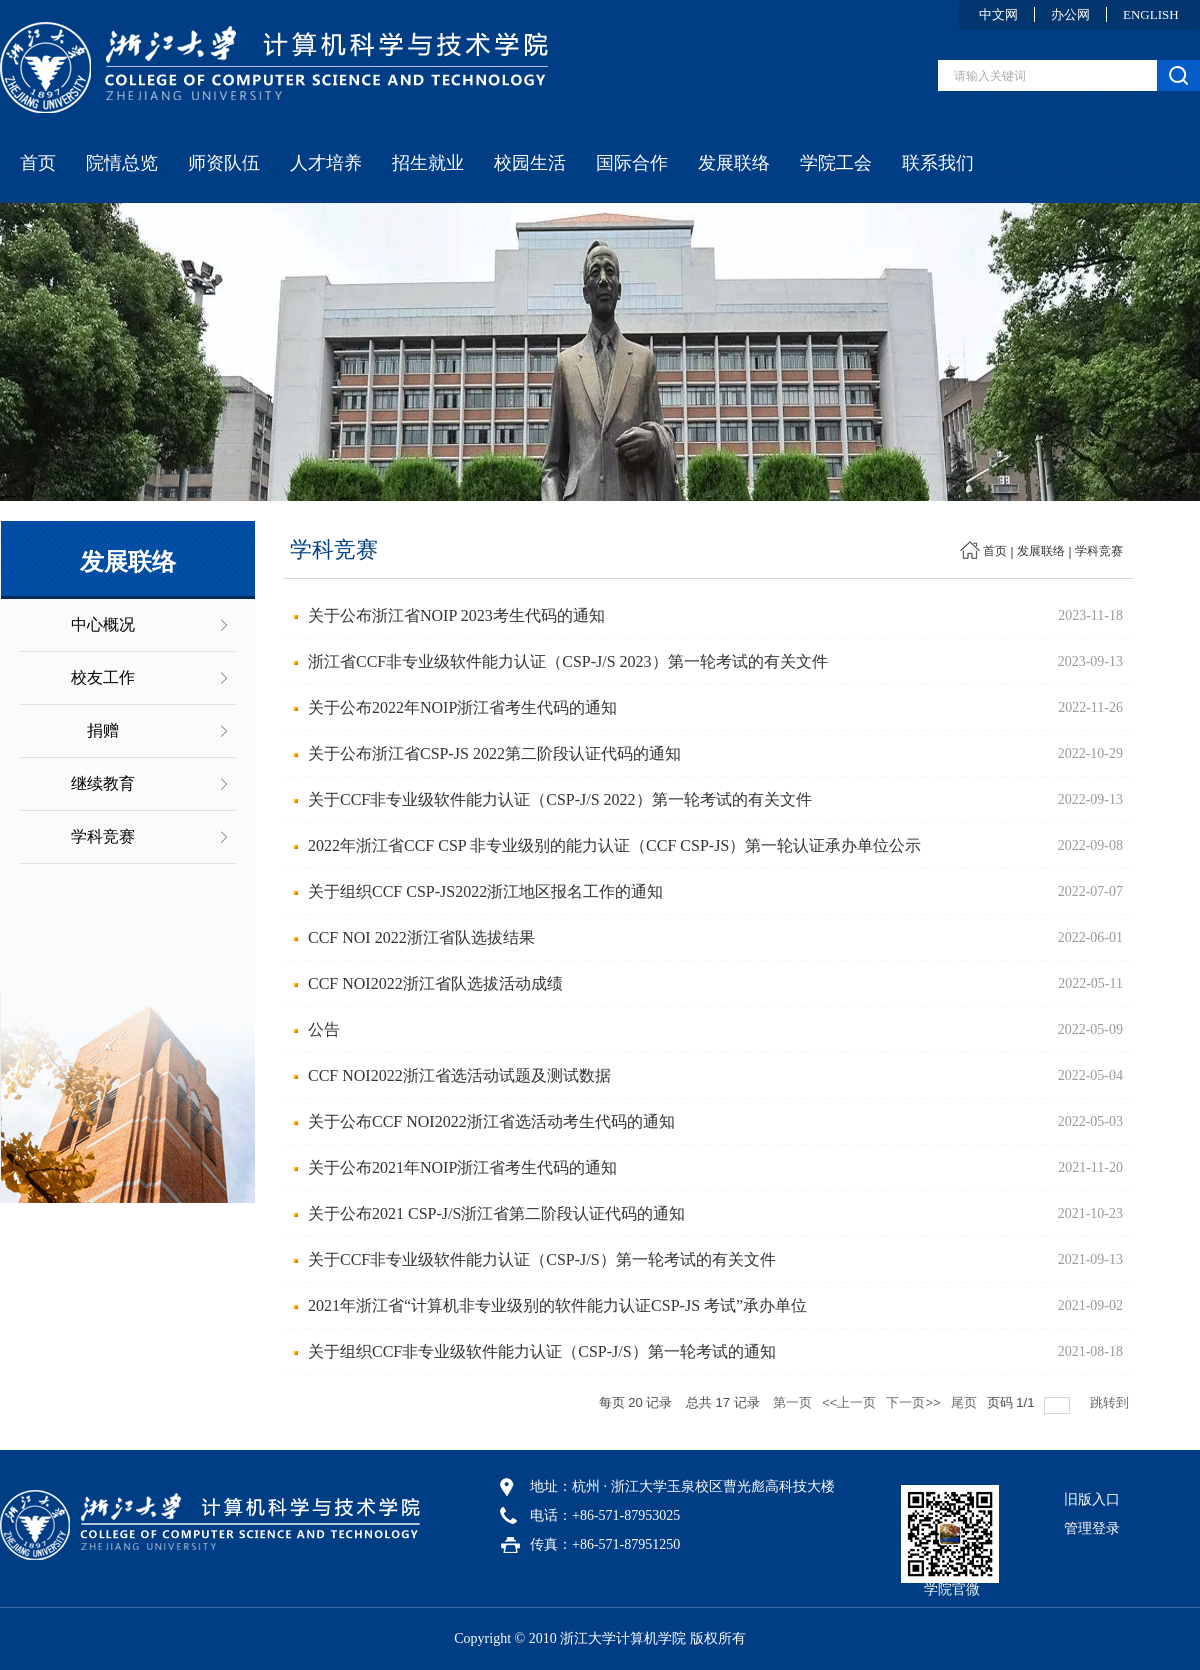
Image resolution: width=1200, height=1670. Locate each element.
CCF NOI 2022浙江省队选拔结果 (421, 937)
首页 (38, 163)
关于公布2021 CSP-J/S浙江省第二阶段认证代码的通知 (496, 1213)
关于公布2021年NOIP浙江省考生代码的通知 (462, 1167)
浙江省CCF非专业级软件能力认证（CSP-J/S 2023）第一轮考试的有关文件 (568, 661)
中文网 (998, 14)
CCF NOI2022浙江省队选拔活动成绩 (435, 983)
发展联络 (734, 163)
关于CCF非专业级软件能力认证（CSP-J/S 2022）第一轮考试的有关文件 (560, 799)
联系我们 (938, 163)
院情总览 (122, 163)
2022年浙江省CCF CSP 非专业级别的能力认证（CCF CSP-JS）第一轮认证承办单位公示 (614, 845)
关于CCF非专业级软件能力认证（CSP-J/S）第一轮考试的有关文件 (542, 1259)
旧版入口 (1092, 1499)
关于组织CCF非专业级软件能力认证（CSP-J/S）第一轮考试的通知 (542, 1351)
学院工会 (836, 163)
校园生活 (530, 163)
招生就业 (428, 163)
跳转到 (1111, 1402)
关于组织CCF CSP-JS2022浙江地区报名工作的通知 (485, 891)
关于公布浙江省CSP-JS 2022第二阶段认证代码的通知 (494, 753)
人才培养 (326, 163)
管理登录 (1092, 1528)
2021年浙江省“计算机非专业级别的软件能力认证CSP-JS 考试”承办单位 (557, 1305)
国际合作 (632, 163)
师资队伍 (224, 163)
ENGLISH (1151, 14)
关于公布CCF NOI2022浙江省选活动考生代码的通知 (491, 1121)
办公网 (1070, 14)
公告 (324, 1029)
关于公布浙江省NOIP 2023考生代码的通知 (456, 615)
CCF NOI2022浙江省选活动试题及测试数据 (459, 1075)
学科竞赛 (1099, 551)
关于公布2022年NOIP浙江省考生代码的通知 (462, 707)
